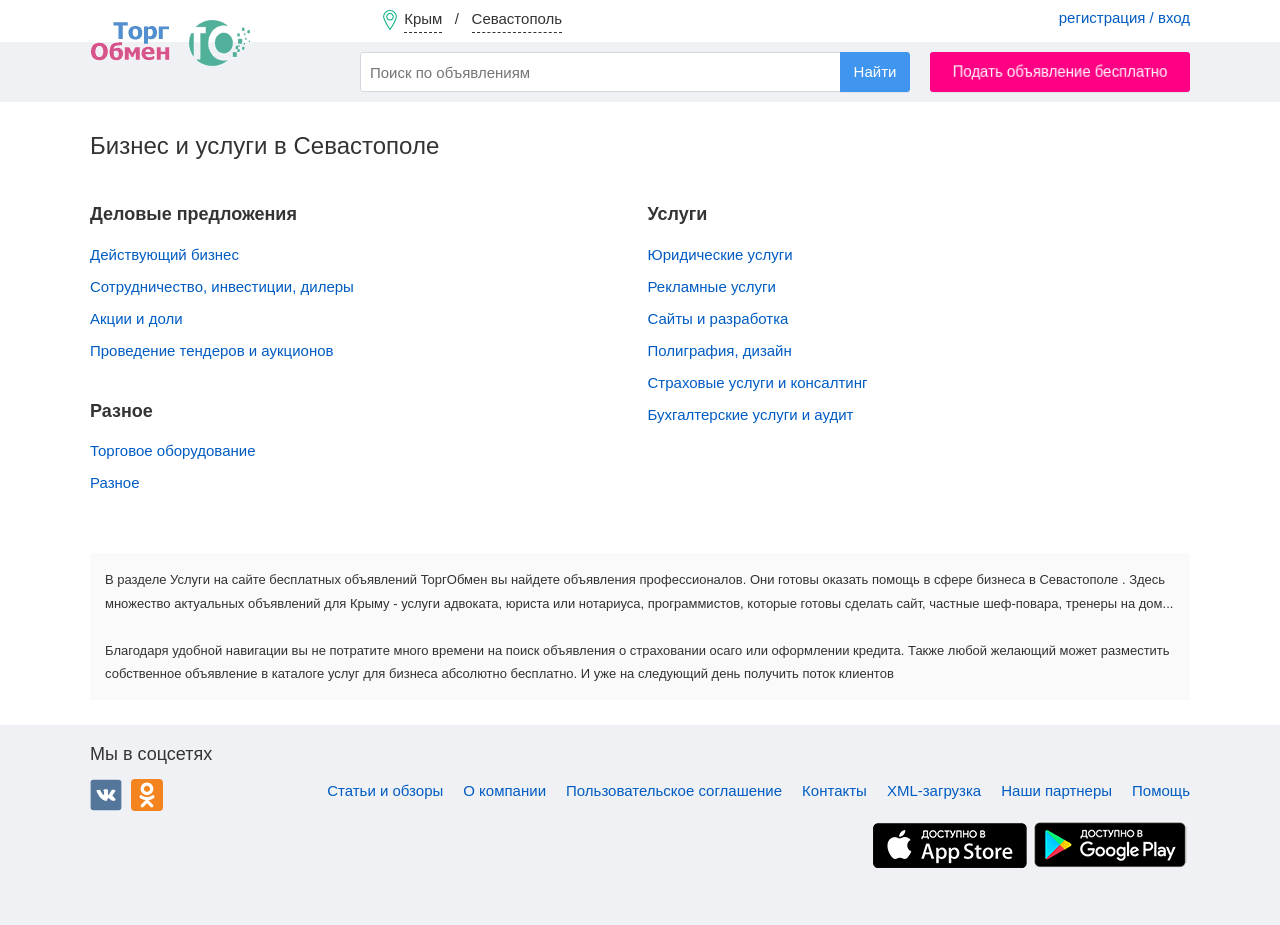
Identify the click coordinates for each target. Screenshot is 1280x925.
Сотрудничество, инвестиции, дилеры (222, 286)
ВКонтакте (106, 795)
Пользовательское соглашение (674, 790)
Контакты (834, 790)
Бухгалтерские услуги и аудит (751, 414)
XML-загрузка (934, 790)
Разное (115, 482)
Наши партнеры (1056, 790)
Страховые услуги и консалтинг (758, 382)
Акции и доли (136, 318)
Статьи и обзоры (385, 790)
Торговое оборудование (173, 450)
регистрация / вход (1124, 17)
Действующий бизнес (164, 254)
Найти (875, 71)
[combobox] (635, 72)
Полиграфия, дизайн (720, 350)
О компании (504, 790)
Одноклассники (147, 795)
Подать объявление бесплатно (1060, 71)
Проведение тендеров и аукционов (211, 350)
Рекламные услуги (712, 286)
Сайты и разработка (718, 318)
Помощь (1161, 790)
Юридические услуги (720, 254)
